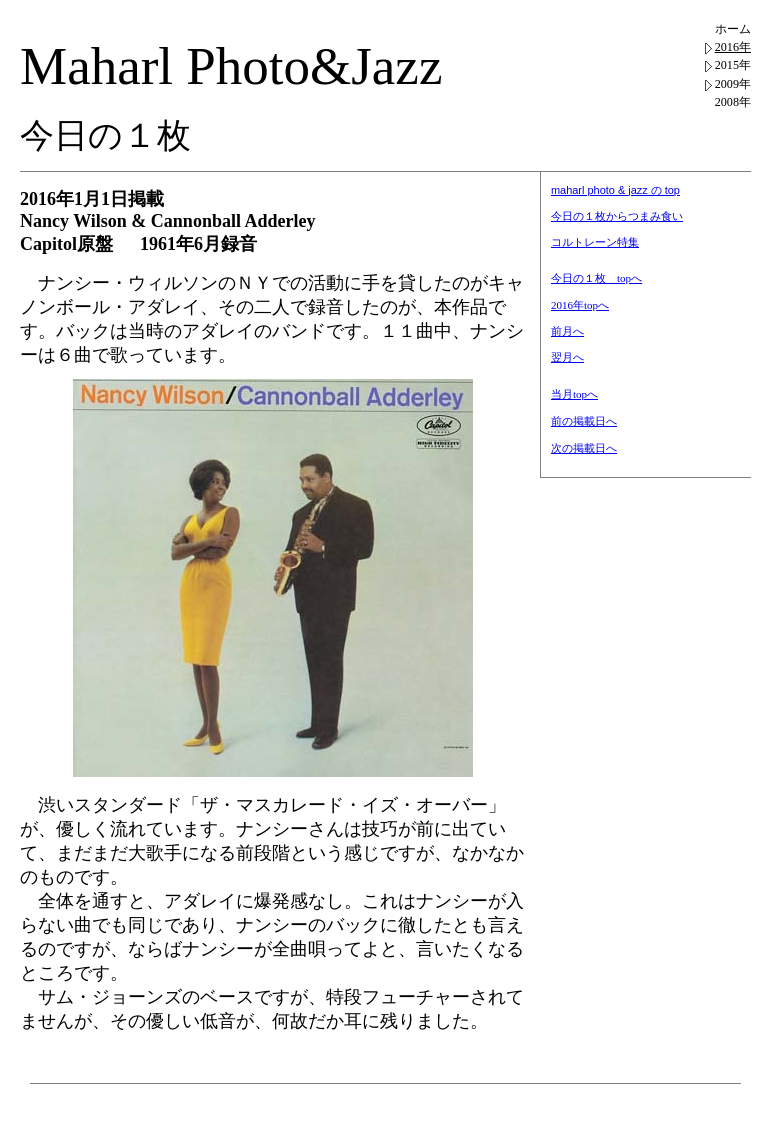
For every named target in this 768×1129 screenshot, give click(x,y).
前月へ (567, 331)
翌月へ (567, 357)
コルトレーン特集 (595, 242)
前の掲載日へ (584, 421)
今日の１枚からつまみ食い (617, 216)
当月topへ (574, 394)
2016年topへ (580, 305)
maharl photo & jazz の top (615, 190)
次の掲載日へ (584, 448)
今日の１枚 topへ (596, 278)
